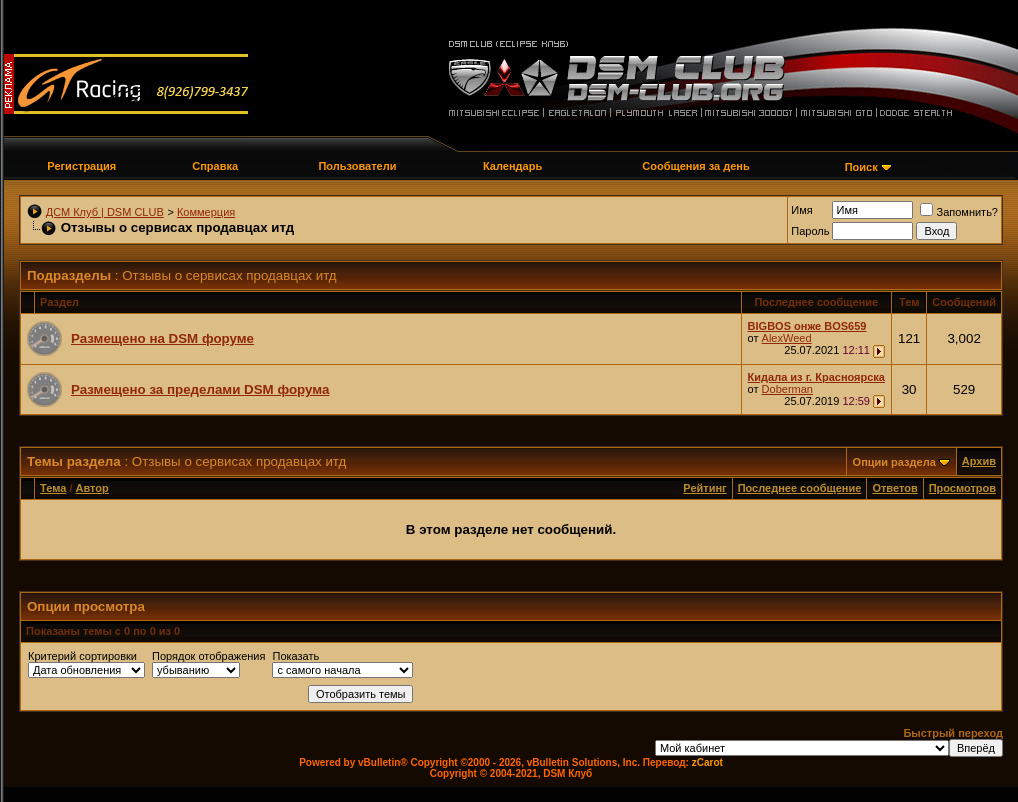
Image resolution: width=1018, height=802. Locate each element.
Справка (215, 166)
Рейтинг (704, 488)
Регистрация (81, 166)
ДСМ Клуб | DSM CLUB (105, 212)
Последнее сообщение (800, 488)
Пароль (810, 231)
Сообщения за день (695, 166)
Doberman (787, 389)
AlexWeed (787, 338)
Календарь (512, 166)
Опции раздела (894, 462)
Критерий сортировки (82, 656)
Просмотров (962, 488)
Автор (92, 488)
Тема (53, 488)
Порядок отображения (208, 656)
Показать (295, 656)
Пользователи (357, 166)
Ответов (894, 488)
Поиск (861, 167)
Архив (979, 461)
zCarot (707, 762)
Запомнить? (959, 212)
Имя (801, 210)
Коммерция (206, 212)
